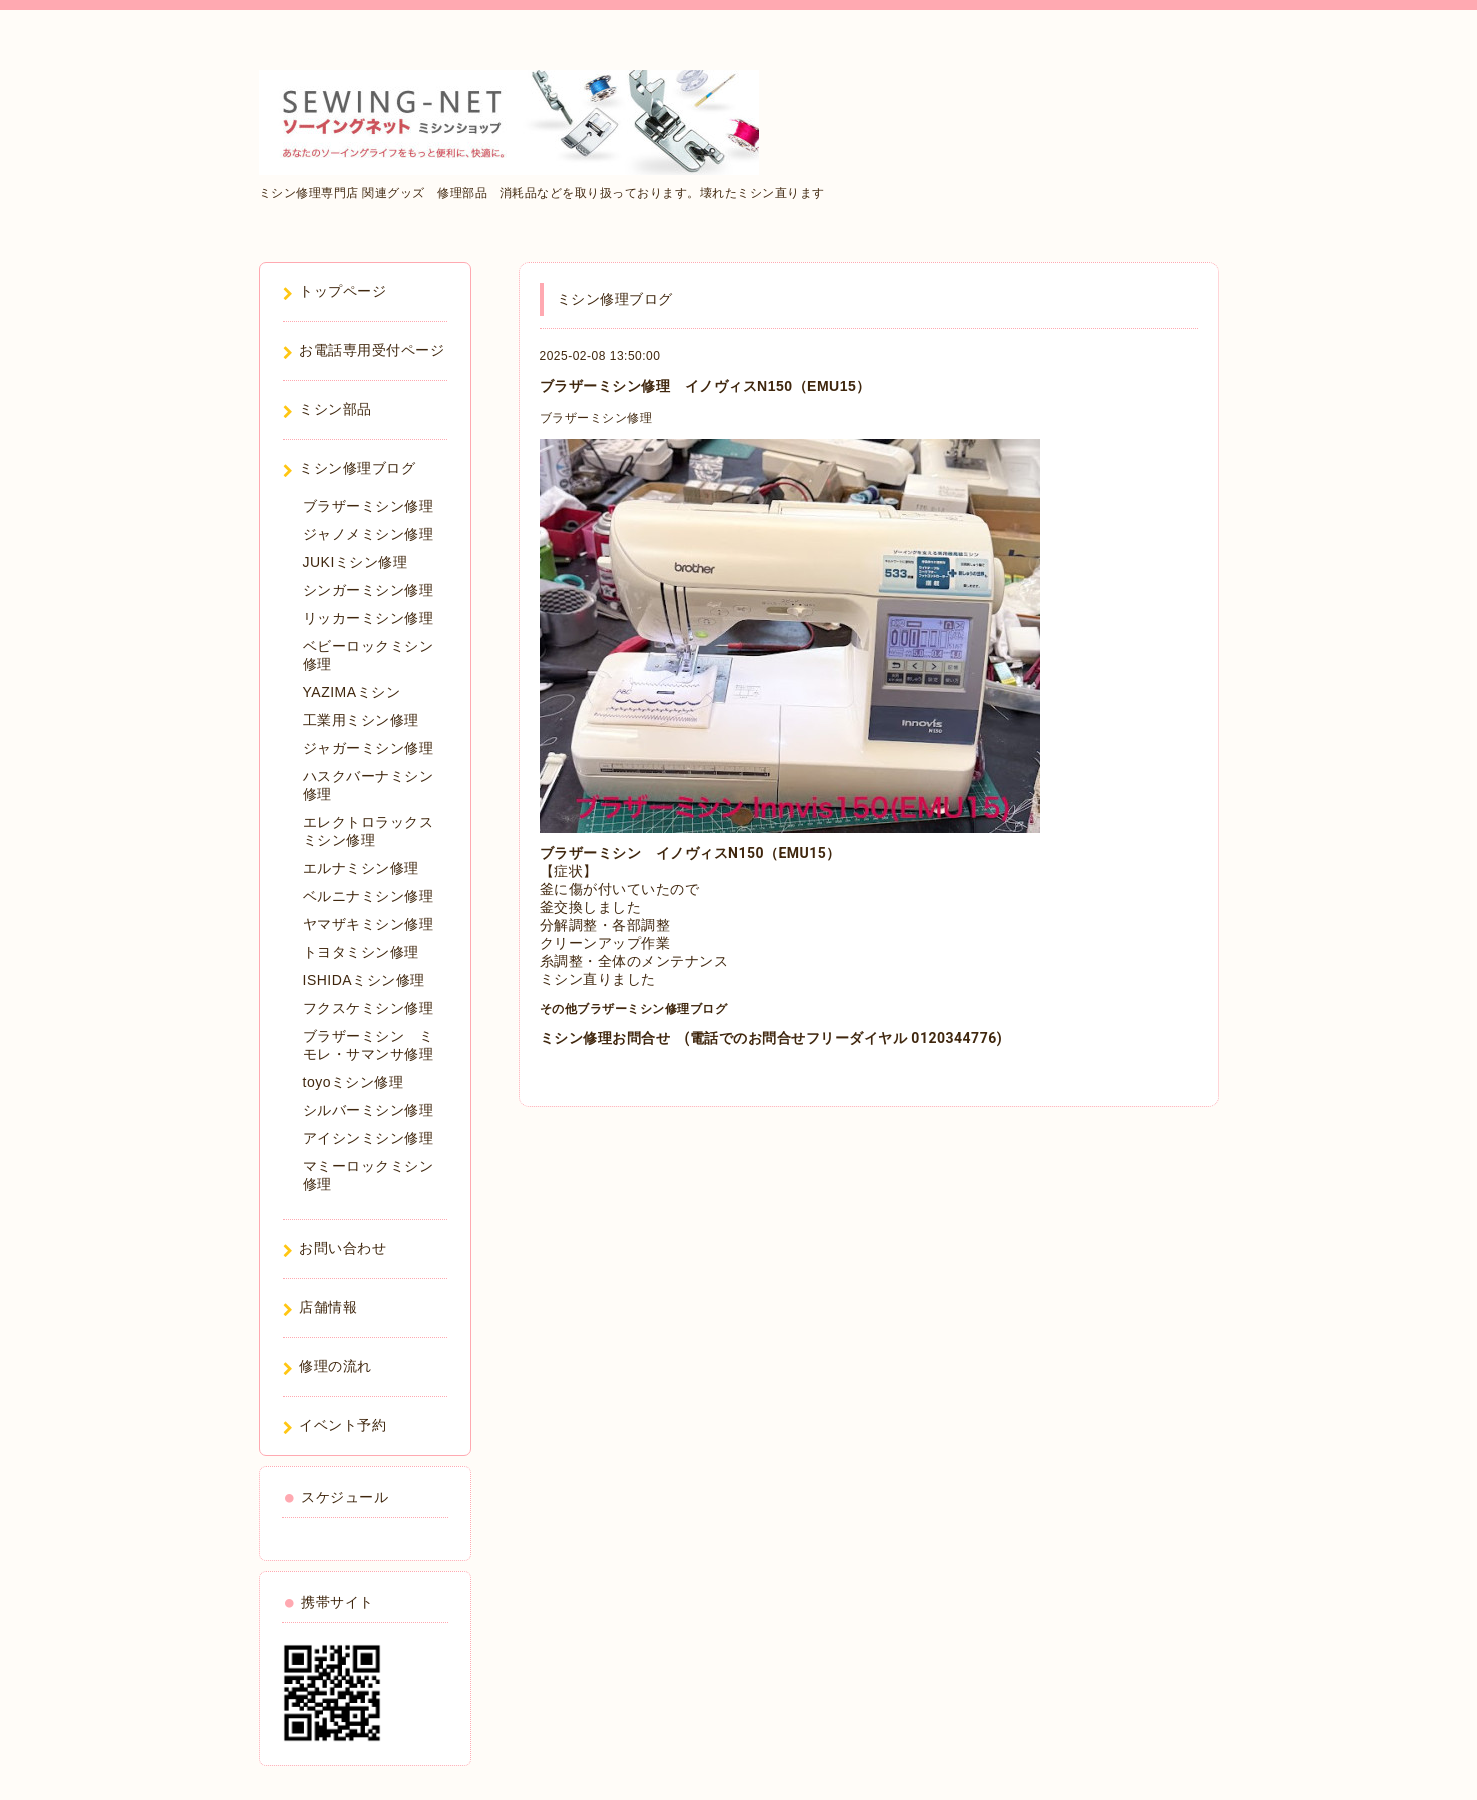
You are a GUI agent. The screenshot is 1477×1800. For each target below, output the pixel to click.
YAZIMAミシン (352, 692)
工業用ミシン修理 (361, 720)
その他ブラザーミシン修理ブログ (634, 1009)
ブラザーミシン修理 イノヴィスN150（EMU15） (705, 386)
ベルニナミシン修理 (368, 896)
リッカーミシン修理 (368, 618)
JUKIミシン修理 (355, 562)
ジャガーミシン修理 (368, 748)
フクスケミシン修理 (368, 1008)
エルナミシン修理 (361, 868)
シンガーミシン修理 (368, 590)
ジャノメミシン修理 (368, 534)
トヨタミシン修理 (361, 952)
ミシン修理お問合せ (605, 1038)
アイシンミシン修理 (368, 1138)
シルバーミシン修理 (368, 1110)
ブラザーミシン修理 (596, 418)
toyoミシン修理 (353, 1082)
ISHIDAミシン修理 (364, 980)
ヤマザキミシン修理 (368, 924)
